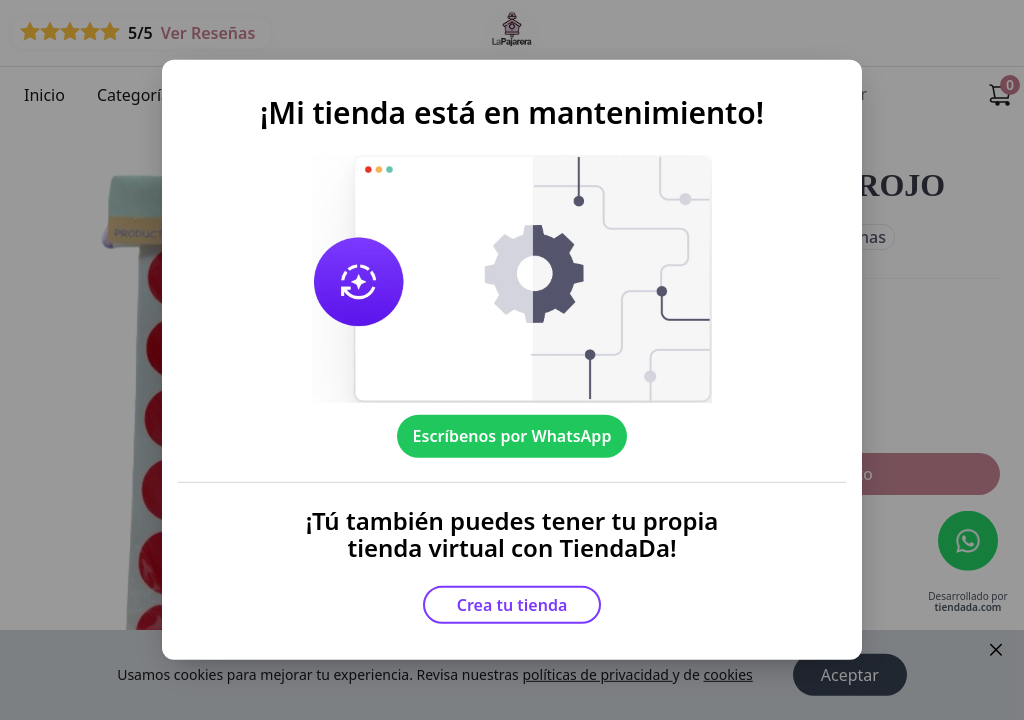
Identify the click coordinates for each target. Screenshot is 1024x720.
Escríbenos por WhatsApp (512, 436)
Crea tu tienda (512, 605)
